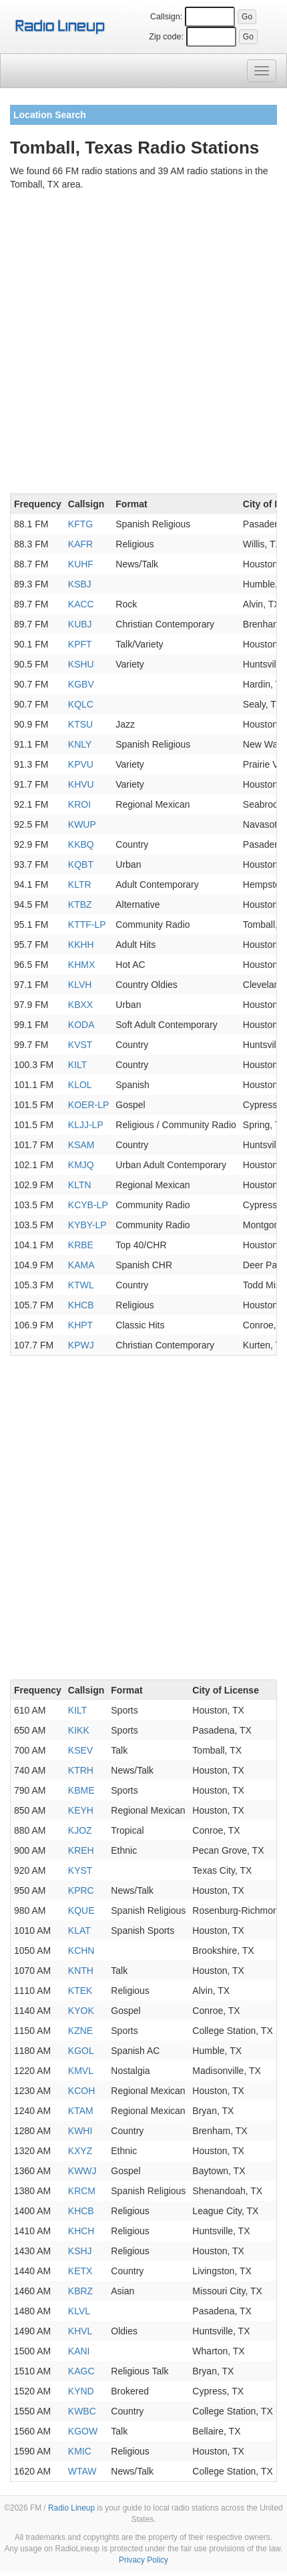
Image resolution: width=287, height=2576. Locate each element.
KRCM (81, 2190)
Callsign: (166, 16)
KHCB (81, 1305)
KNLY (80, 744)
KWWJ (82, 2170)
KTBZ (80, 904)
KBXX (80, 1004)
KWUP (82, 824)
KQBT (80, 864)
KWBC (82, 2411)
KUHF (80, 564)
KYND (81, 2391)
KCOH (81, 2090)
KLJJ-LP (85, 1124)
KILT (77, 1064)
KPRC (81, 1890)
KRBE (80, 1245)
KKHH (81, 944)
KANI (79, 2351)
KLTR (79, 884)
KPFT (80, 644)
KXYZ (80, 2150)
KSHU (81, 664)
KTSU (80, 724)
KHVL (80, 2331)
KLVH (80, 984)
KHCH (81, 2231)
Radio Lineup (71, 2508)
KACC (81, 604)
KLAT (79, 1930)
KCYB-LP (88, 1205)
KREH (81, 1850)
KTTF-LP (87, 924)
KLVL (79, 2311)
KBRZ (80, 2291)
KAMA (81, 1265)
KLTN (79, 1185)
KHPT (80, 1325)
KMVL (80, 2070)
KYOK (81, 2010)
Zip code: (166, 36)
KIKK (78, 1730)
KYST (80, 1870)
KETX (80, 2271)
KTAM (80, 2110)
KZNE (80, 2030)
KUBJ (80, 624)
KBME (81, 1790)
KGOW (82, 2431)
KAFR (80, 544)
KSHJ (80, 2251)
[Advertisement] (143, 344)
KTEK (80, 1990)
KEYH (80, 1810)
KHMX (81, 964)
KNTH (80, 1970)
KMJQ (81, 1165)
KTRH (80, 1770)
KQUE (81, 1910)
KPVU (80, 764)
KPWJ (81, 1345)
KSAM (81, 1144)
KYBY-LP (87, 1225)
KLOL (80, 1084)
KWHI (80, 2130)
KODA (81, 1024)
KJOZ (80, 1830)
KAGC (81, 2371)
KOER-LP (88, 1104)
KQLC (80, 704)
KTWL (81, 1285)
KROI (79, 804)
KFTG (80, 524)
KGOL (81, 2050)
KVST (80, 1044)
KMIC (79, 2451)
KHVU (81, 784)
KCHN (81, 1950)
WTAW (82, 2471)
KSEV (80, 1750)
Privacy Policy (143, 2560)
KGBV (81, 684)
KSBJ (79, 584)
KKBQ (81, 844)
